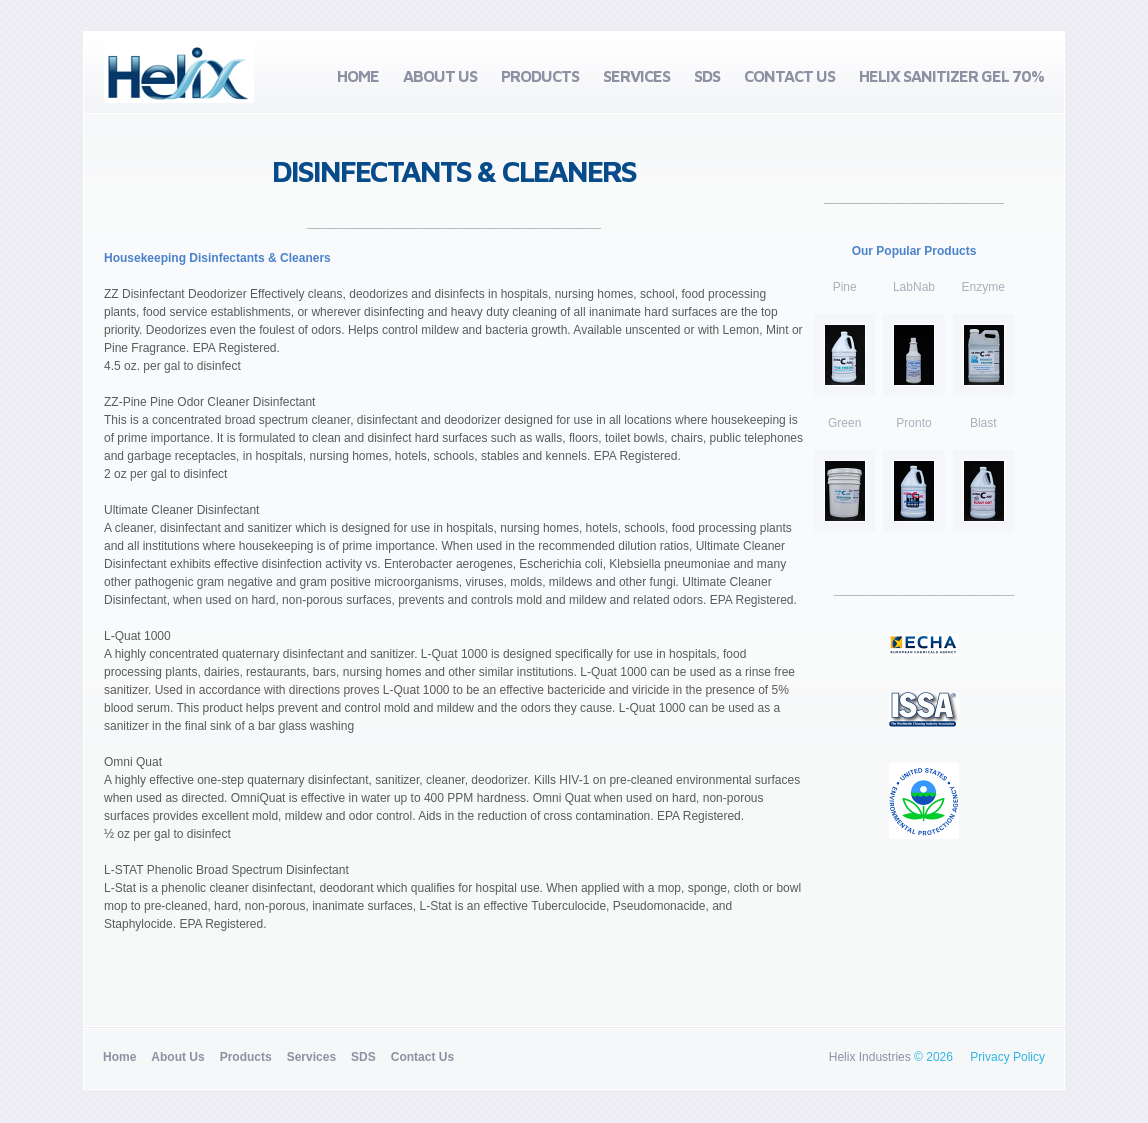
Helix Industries (870, 1057)
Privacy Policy (1007, 1057)
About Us (440, 76)
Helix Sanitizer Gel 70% (951, 76)
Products (540, 76)
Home (358, 76)
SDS (707, 76)
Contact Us (789, 76)
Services (636, 76)
